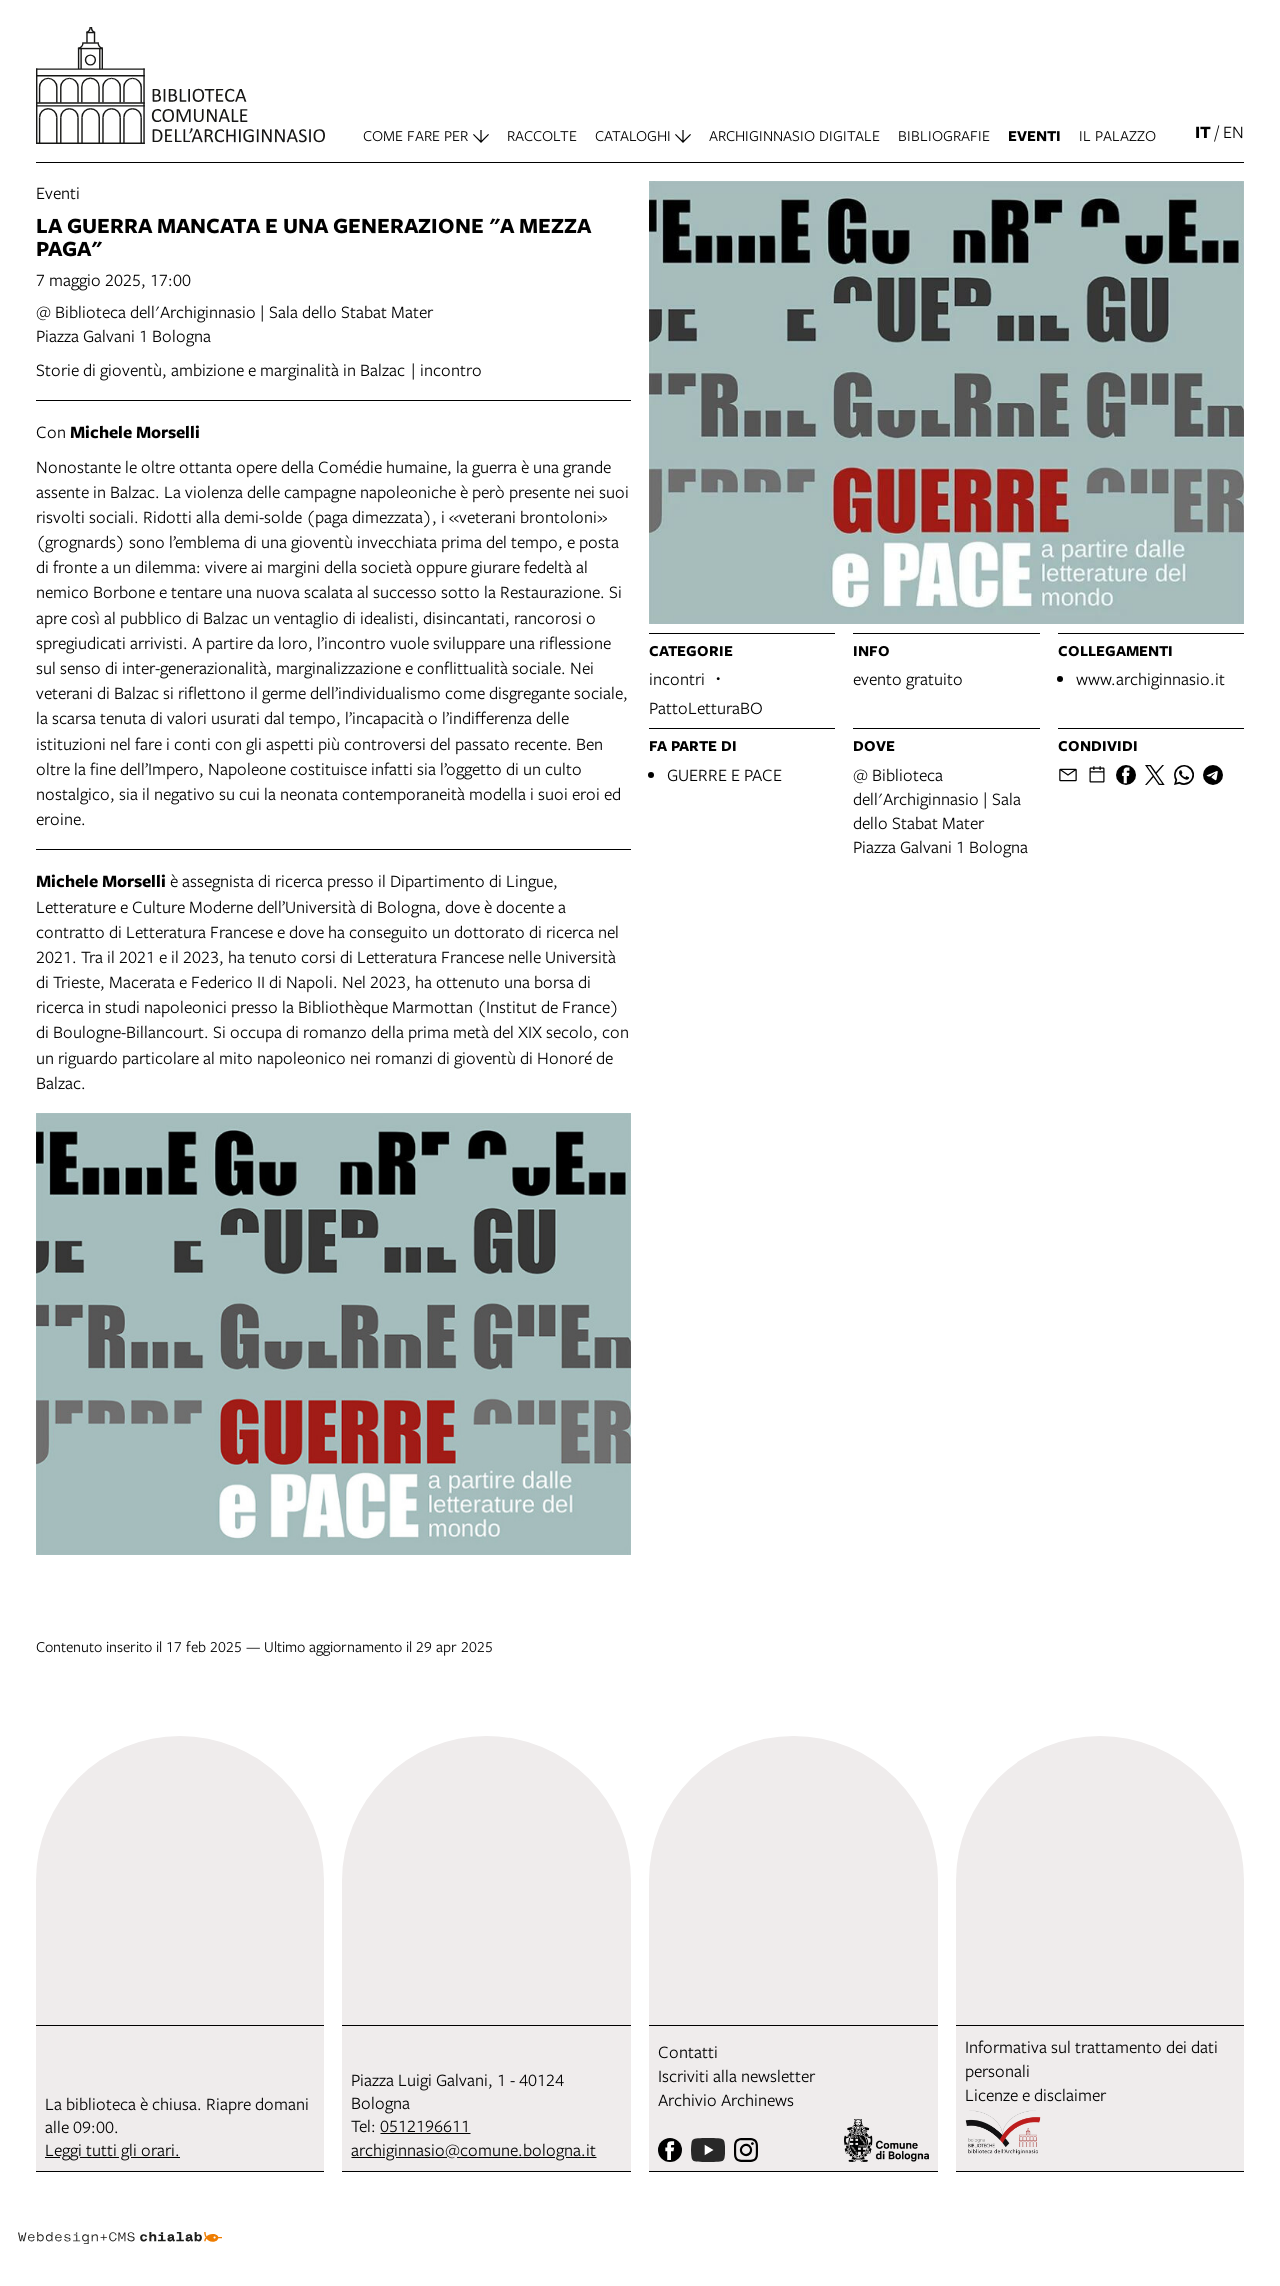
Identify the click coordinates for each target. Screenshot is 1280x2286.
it (1203, 131)
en (1233, 131)
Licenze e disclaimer (1035, 2094)
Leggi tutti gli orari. (112, 2149)
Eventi (58, 192)
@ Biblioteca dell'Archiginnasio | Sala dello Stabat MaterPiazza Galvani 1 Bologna (940, 810)
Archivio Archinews (726, 2099)
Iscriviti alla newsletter (736, 2075)
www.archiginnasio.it (1150, 678)
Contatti (688, 2051)
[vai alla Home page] (180, 85)
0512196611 (425, 2125)
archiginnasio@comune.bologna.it (473, 2149)
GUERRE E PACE (724, 774)
